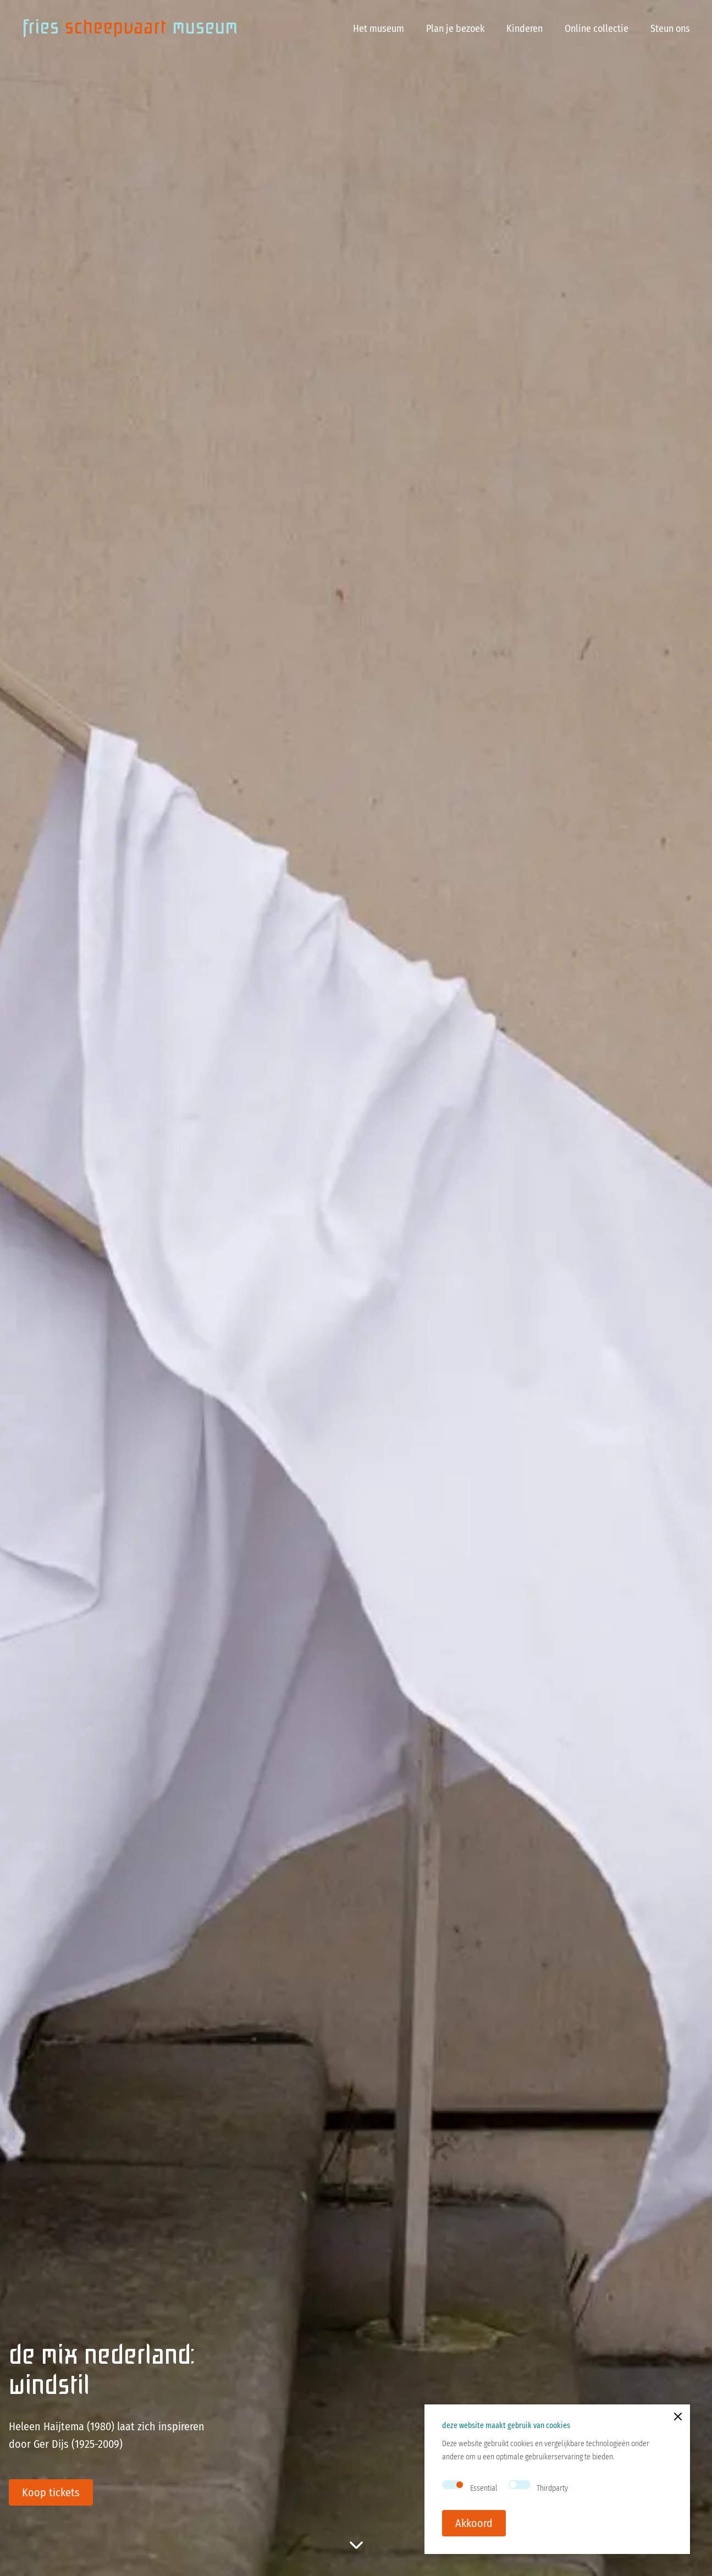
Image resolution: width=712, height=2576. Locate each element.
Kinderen (524, 29)
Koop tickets (51, 2492)
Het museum (378, 29)
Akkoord (474, 2523)
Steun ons (670, 29)
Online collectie (596, 29)
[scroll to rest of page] (356, 2545)
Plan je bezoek (455, 29)
